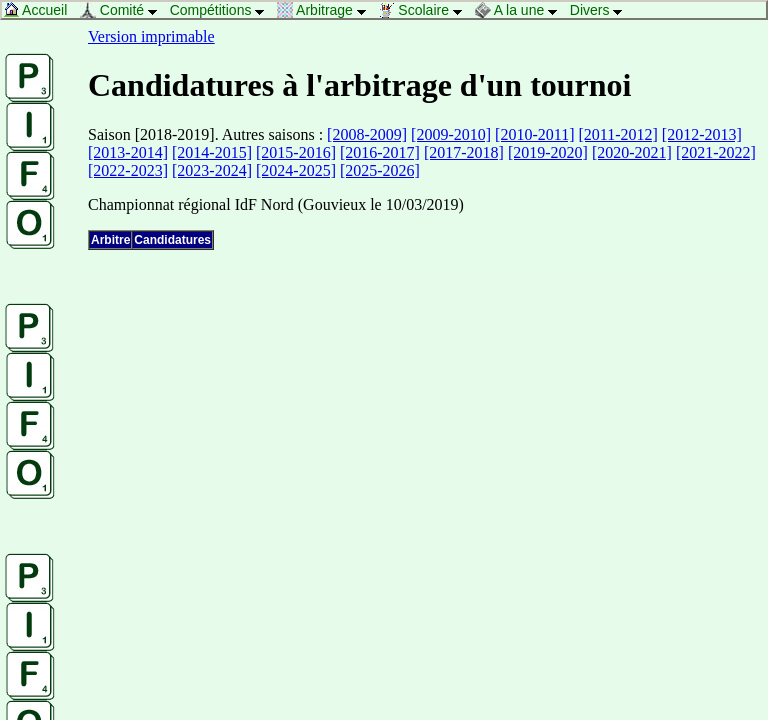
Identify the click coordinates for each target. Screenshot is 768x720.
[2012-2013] (702, 134)
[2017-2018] (464, 152)
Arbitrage (327, 10)
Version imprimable (151, 36)
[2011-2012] (617, 134)
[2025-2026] (380, 170)
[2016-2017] (380, 152)
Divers (601, 10)
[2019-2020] (548, 152)
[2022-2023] (128, 170)
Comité (124, 10)
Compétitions (222, 10)
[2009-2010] (451, 134)
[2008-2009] (367, 134)
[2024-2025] (296, 170)
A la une (521, 10)
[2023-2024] (212, 170)
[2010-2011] (534, 134)
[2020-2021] (632, 152)
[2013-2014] (128, 152)
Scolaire (425, 10)
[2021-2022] (716, 152)
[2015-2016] (296, 152)
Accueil (40, 10)
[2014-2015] (212, 152)
